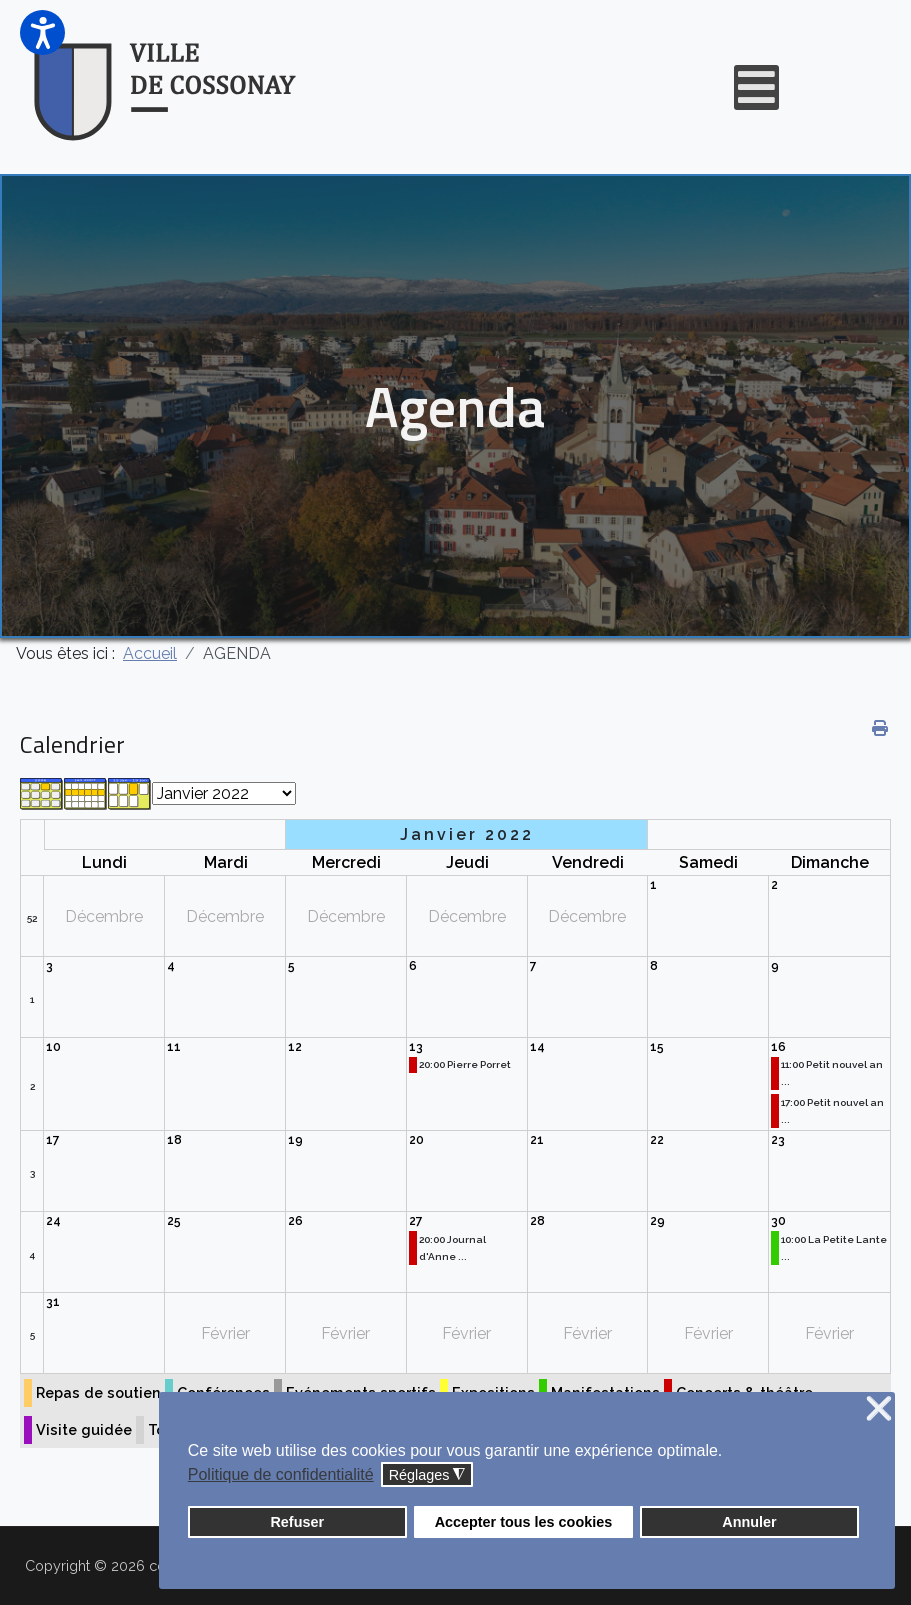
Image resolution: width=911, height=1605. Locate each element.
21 (537, 1140)
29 (657, 1221)
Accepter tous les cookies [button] (524, 1522)
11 (174, 1047)
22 (657, 1140)
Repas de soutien (98, 1392)
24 (53, 1221)
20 (416, 1140)
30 (778, 1221)
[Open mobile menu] (756, 87)
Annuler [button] (749, 1522)
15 (657, 1047)
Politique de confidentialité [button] (281, 1474)
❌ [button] (879, 1409)
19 (295, 1140)
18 (174, 1140)
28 (537, 1221)
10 (53, 1047)
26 (295, 1221)
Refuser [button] (297, 1522)
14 (537, 1047)
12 (295, 1047)
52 (32, 918)
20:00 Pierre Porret (465, 1064)
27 (416, 1221)
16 (778, 1047)
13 (416, 1047)
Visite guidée (84, 1429)
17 (53, 1140)
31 (53, 1302)
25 (174, 1221)
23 (778, 1140)
